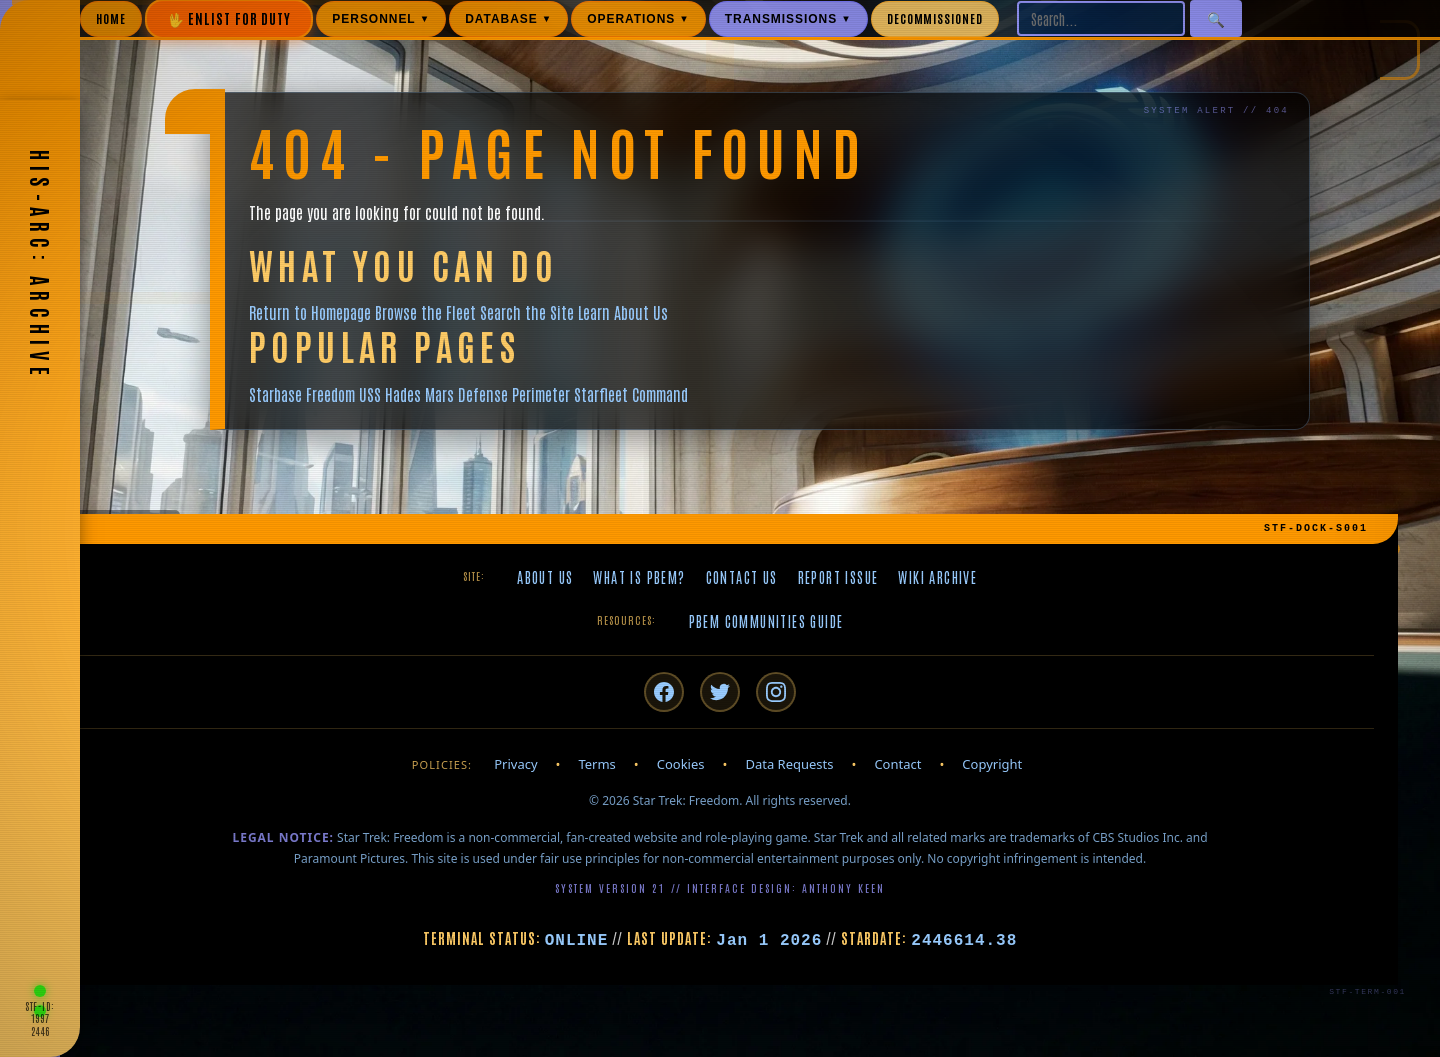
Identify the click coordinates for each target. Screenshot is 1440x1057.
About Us (545, 577)
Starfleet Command (631, 394)
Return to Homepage (310, 312)
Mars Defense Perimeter (497, 394)
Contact (897, 764)
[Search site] (1101, 18)
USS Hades (390, 394)
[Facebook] (664, 692)
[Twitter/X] (720, 692)
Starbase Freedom (302, 394)
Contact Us (742, 577)
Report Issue (838, 577)
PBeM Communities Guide (766, 621)
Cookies (681, 764)
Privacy (515, 764)
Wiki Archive (937, 577)
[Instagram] (776, 692)
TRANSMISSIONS (788, 19)
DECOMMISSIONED (935, 18)
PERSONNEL (381, 19)
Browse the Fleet (425, 312)
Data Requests (789, 764)
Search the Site (527, 312)
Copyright (992, 764)
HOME (111, 18)
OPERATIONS (638, 19)
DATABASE (508, 19)
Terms (596, 764)
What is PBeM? (639, 577)
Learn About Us (623, 312)
